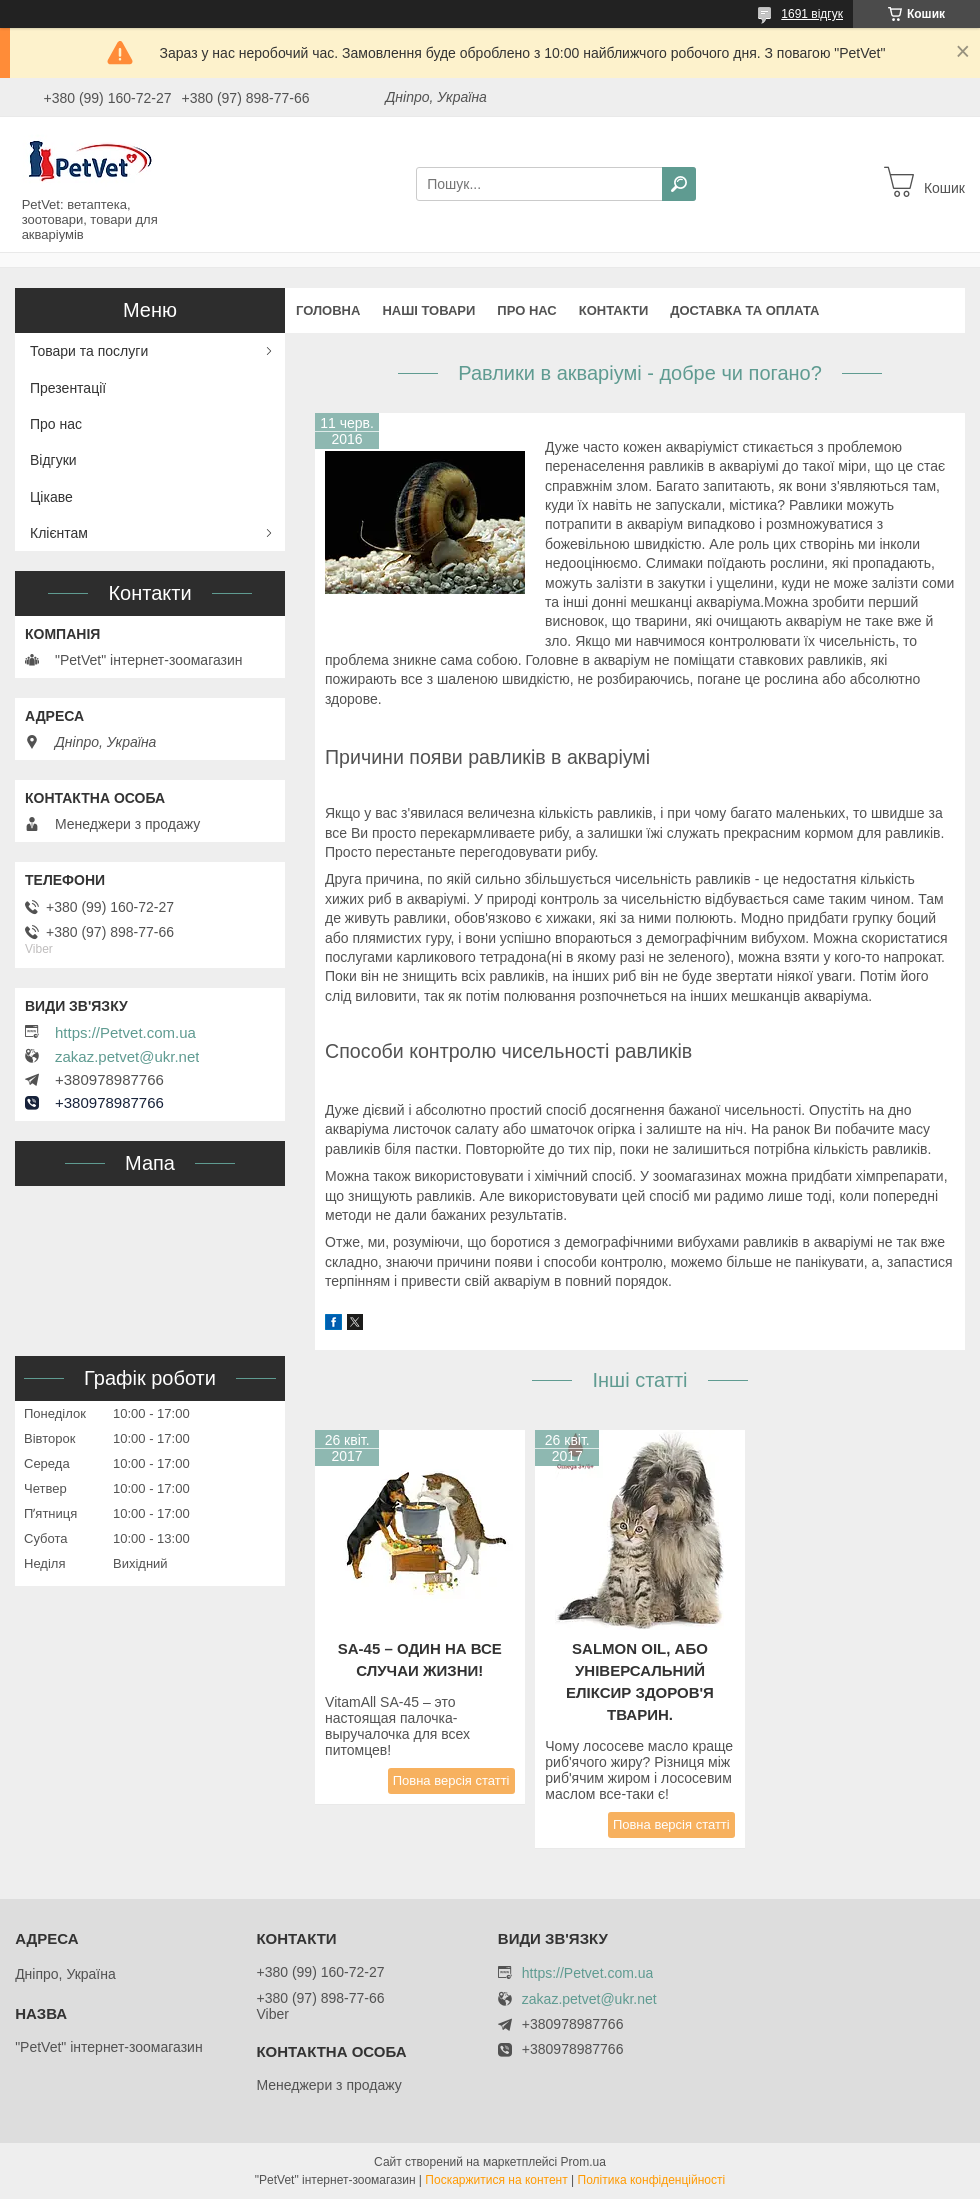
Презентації (68, 388)
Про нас (526, 310)
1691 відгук (812, 14)
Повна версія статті (451, 1780)
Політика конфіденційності (652, 2180)
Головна (328, 310)
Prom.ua (583, 2162)
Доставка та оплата (744, 310)
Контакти (614, 310)
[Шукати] (679, 184)
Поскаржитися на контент (496, 2180)
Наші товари (428, 310)
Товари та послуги (89, 351)
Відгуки (53, 460)
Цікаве (51, 497)
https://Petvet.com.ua (125, 1033)
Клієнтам (59, 533)
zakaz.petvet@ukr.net (127, 1057)
